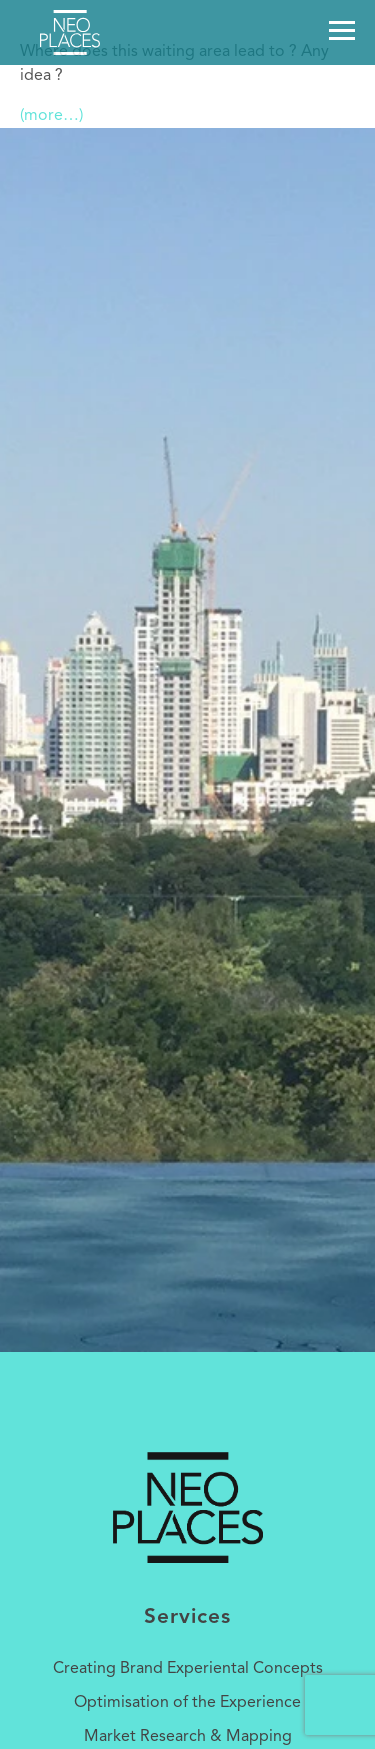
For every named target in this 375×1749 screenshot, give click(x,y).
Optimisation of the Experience (187, 1703)
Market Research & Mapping (188, 1737)
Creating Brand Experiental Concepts (188, 1669)
